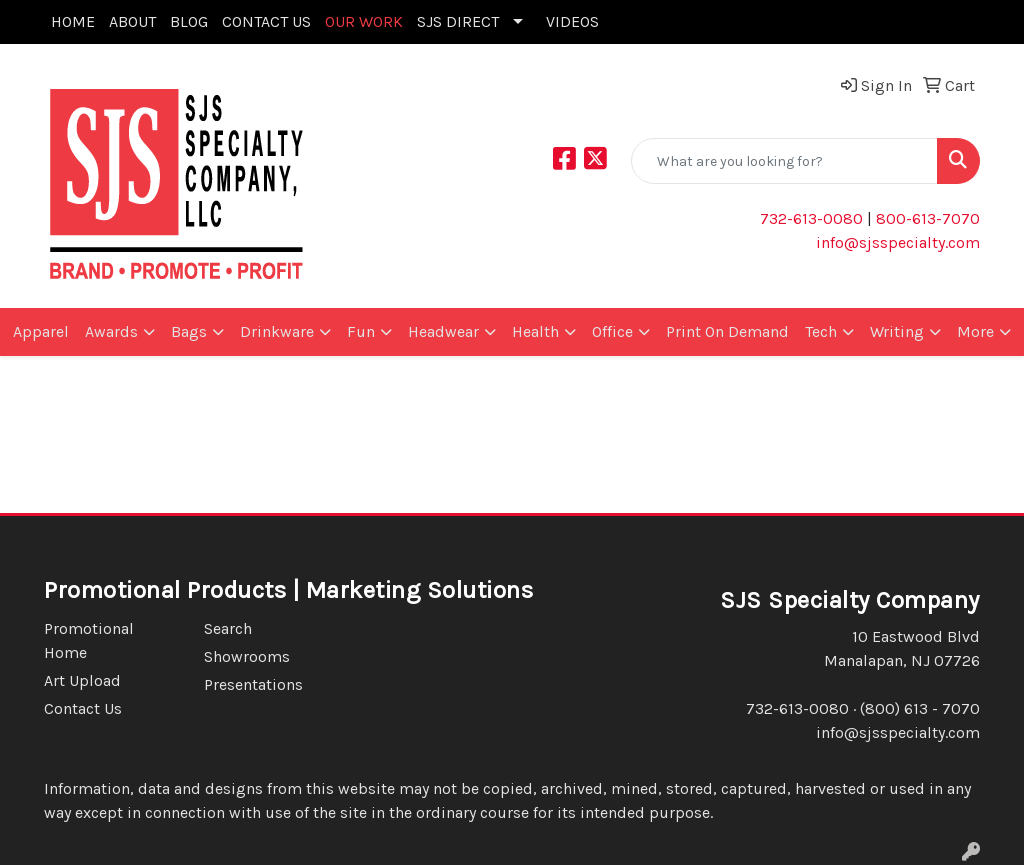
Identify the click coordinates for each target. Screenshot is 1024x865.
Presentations (253, 684)
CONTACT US (266, 21)
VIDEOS (572, 21)
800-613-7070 (926, 218)
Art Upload (82, 680)
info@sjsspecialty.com (898, 242)
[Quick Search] (784, 161)
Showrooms (247, 656)
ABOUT (132, 21)
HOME (73, 21)
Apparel (41, 331)
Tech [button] (821, 331)
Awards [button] (111, 331)
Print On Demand (727, 331)
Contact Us (83, 708)
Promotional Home (89, 640)
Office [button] (612, 331)
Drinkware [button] (277, 331)
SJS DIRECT (458, 21)
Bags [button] (189, 331)
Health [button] (535, 331)
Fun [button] (361, 331)
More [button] (975, 331)
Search (228, 628)
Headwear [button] (443, 331)
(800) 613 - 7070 (920, 708)
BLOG (189, 21)
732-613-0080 (811, 218)
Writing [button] (897, 331)
